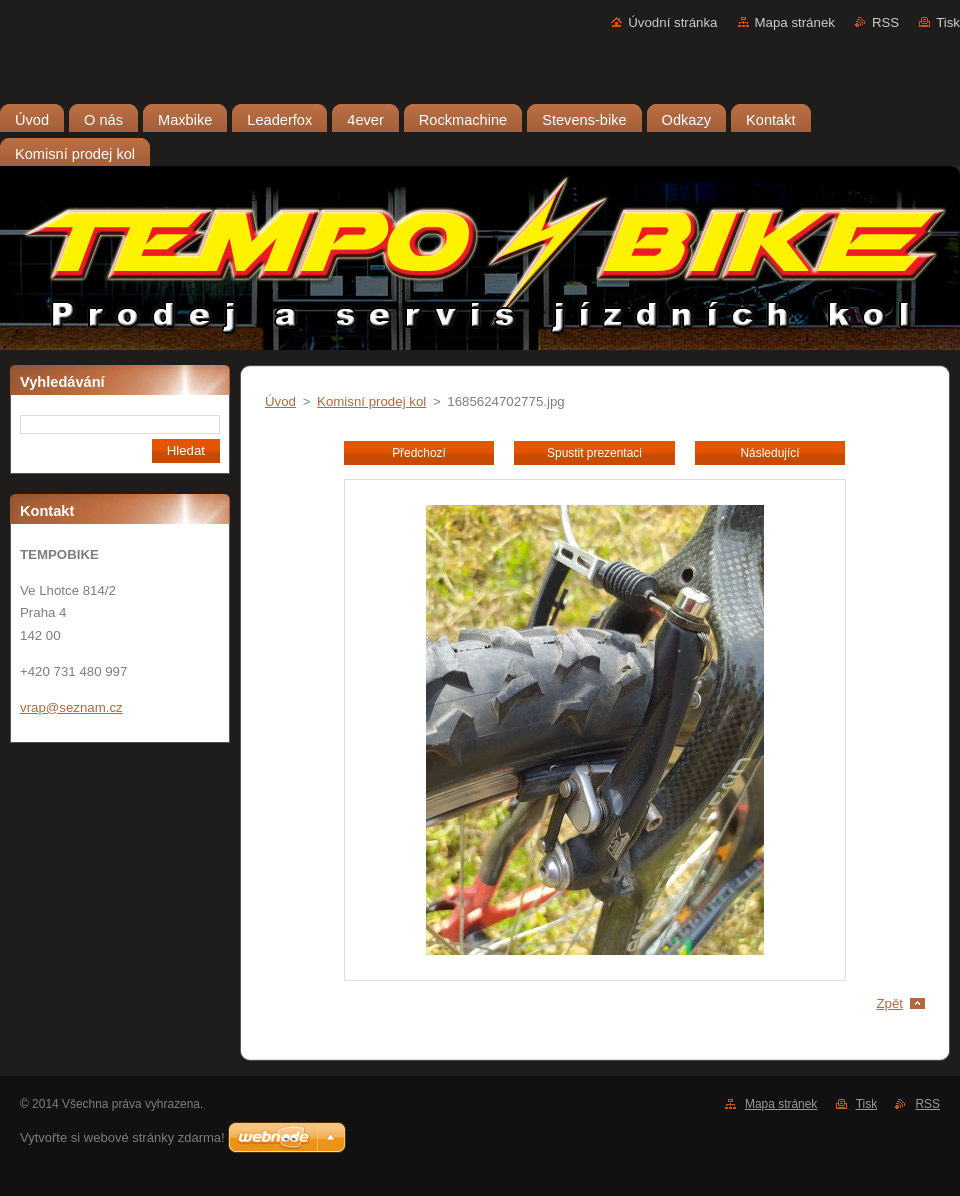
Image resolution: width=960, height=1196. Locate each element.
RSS (885, 22)
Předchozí (419, 453)
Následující (769, 453)
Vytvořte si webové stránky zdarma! (122, 1137)
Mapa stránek (795, 22)
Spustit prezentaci (594, 453)
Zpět (889, 1003)
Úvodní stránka (672, 22)
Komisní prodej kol (371, 401)
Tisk (948, 22)
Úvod (280, 401)
